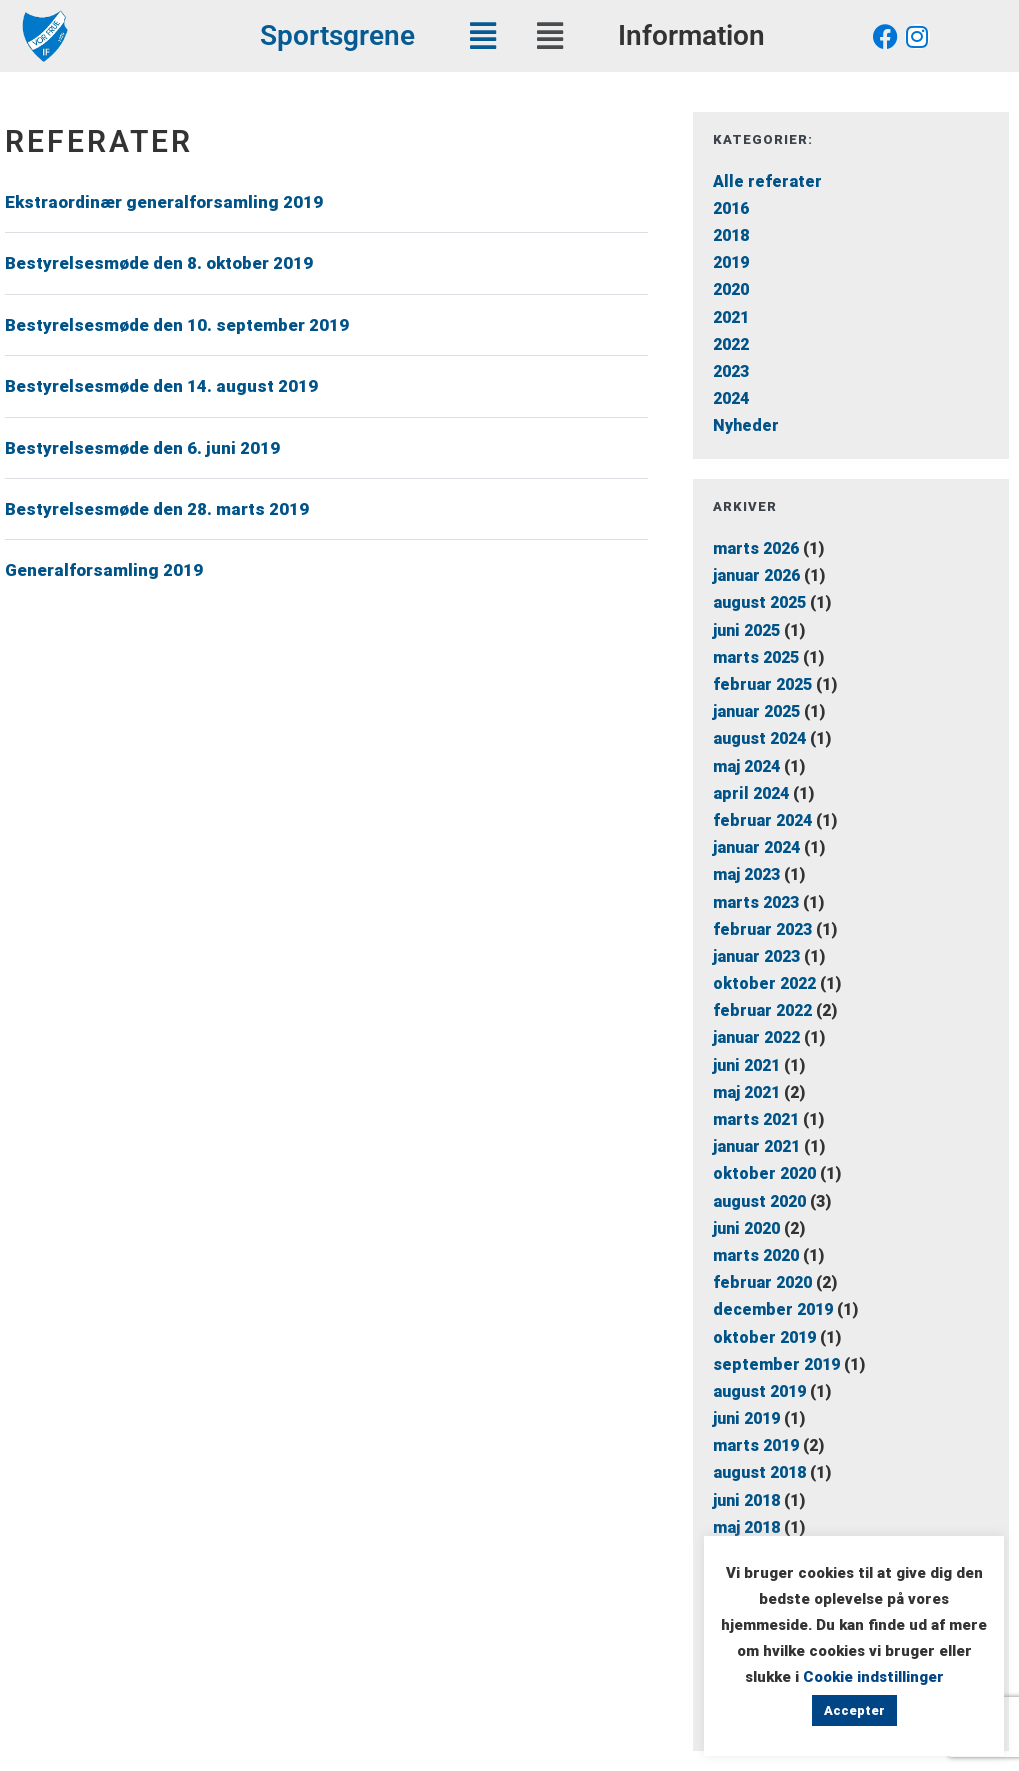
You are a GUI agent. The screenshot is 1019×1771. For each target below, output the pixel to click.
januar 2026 (756, 575)
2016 (731, 208)
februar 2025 (762, 684)
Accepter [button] (854, 1710)
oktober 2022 (764, 983)
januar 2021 (756, 1146)
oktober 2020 (764, 1173)
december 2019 (773, 1309)
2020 (731, 289)
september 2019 (776, 1364)
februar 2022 (762, 1010)
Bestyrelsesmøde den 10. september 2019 (177, 325)
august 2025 (759, 602)
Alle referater (767, 181)
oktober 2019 (764, 1337)
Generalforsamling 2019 (104, 570)
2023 (731, 371)
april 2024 (751, 793)
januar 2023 (756, 956)
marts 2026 (756, 548)
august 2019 (759, 1391)
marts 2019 (756, 1445)
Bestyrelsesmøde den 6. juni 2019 (142, 448)
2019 (731, 262)
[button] (482, 36)
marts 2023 (756, 902)
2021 (731, 317)
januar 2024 (756, 847)
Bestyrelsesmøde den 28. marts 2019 (157, 509)
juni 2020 (746, 1228)
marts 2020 (756, 1255)
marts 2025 (756, 657)
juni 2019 (746, 1418)
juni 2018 (746, 1500)
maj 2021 (746, 1092)
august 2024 (759, 738)
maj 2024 (746, 766)
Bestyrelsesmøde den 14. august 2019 (161, 386)
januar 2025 (756, 711)
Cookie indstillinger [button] (873, 1677)
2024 (731, 398)
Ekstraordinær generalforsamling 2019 (164, 202)
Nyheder (746, 425)
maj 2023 (746, 874)
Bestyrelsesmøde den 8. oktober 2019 (159, 263)
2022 (731, 344)
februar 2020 (762, 1282)
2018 (731, 235)
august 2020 (759, 1201)
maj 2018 (746, 1527)
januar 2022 (756, 1037)
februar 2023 (762, 929)
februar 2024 (762, 820)
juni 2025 (746, 630)
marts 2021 (756, 1119)
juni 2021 (746, 1065)
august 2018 (759, 1472)
